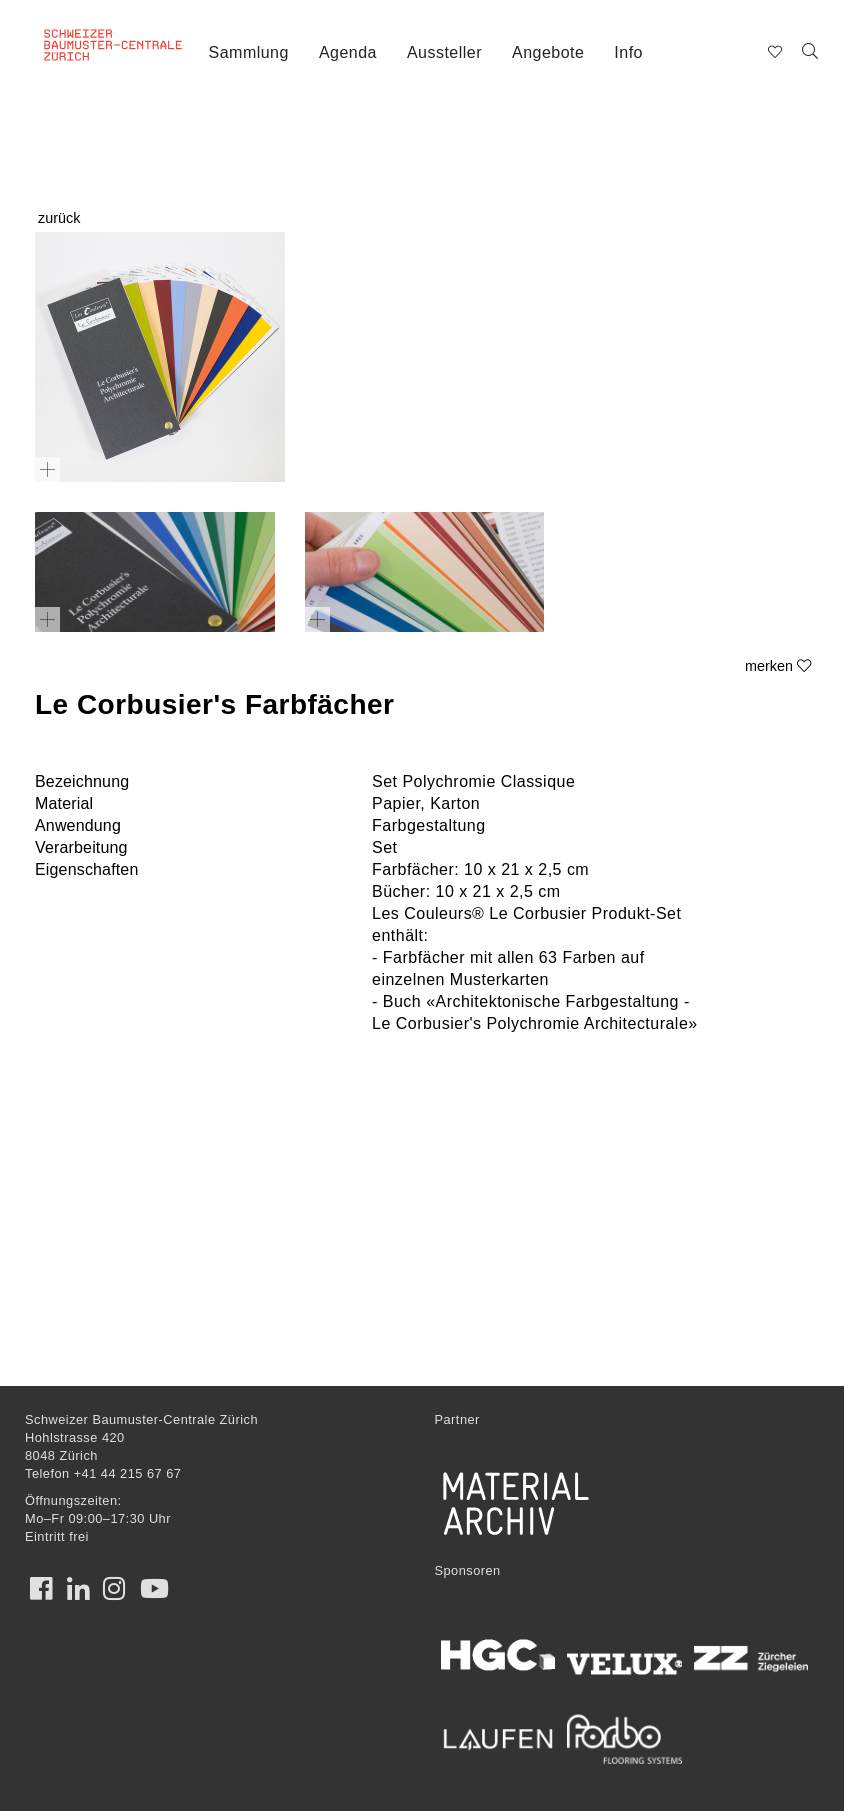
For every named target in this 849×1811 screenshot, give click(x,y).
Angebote (548, 52)
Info (628, 52)
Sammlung (249, 52)
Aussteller (444, 52)
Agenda (348, 52)
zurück (59, 218)
